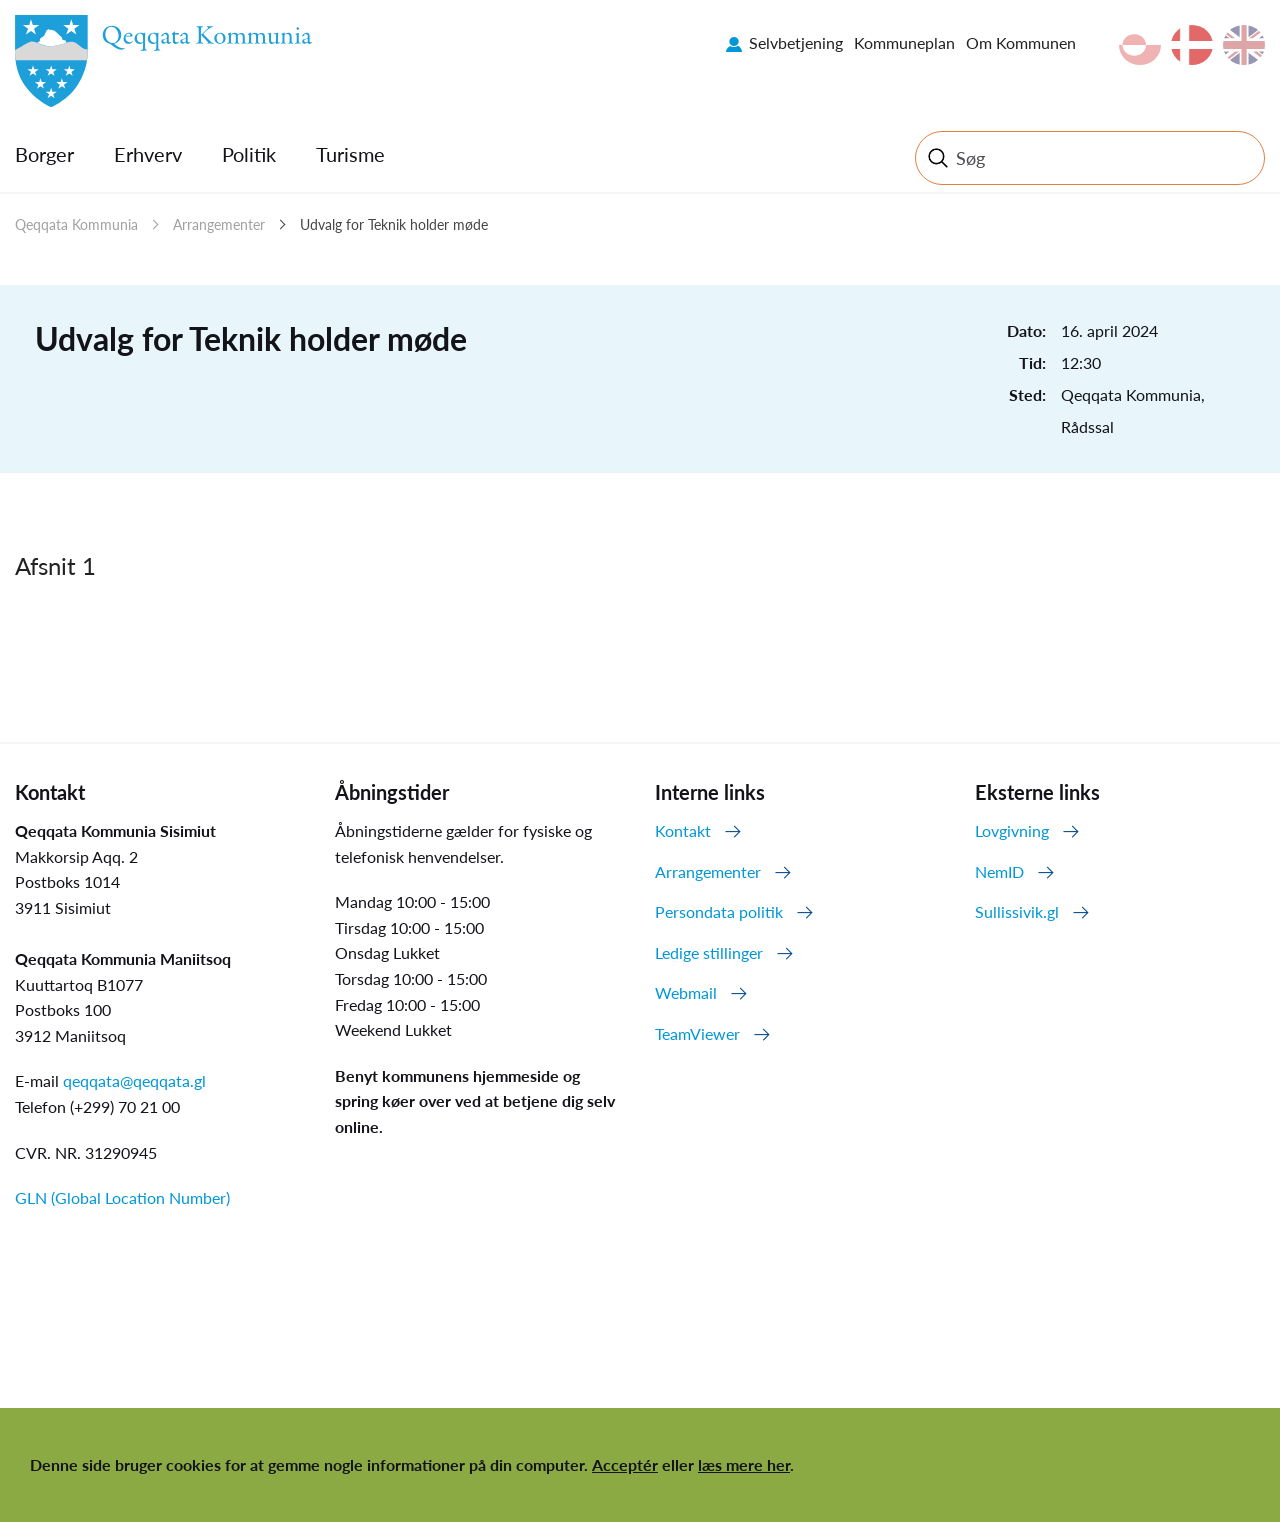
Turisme (350, 154)
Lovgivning (1012, 830)
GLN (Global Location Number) (122, 1197)
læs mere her (744, 1464)
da (1192, 45)
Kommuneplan (904, 42)
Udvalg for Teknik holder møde (394, 224)
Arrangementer (219, 224)
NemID (999, 871)
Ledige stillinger (709, 952)
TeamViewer (697, 1033)
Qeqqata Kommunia (76, 224)
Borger (44, 154)
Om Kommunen (1021, 42)
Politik (249, 154)
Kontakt (683, 830)
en (1244, 45)
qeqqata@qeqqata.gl (134, 1080)
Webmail (686, 992)
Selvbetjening (796, 42)
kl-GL (1140, 45)
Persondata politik (719, 911)
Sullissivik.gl (1017, 911)
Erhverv (148, 154)
